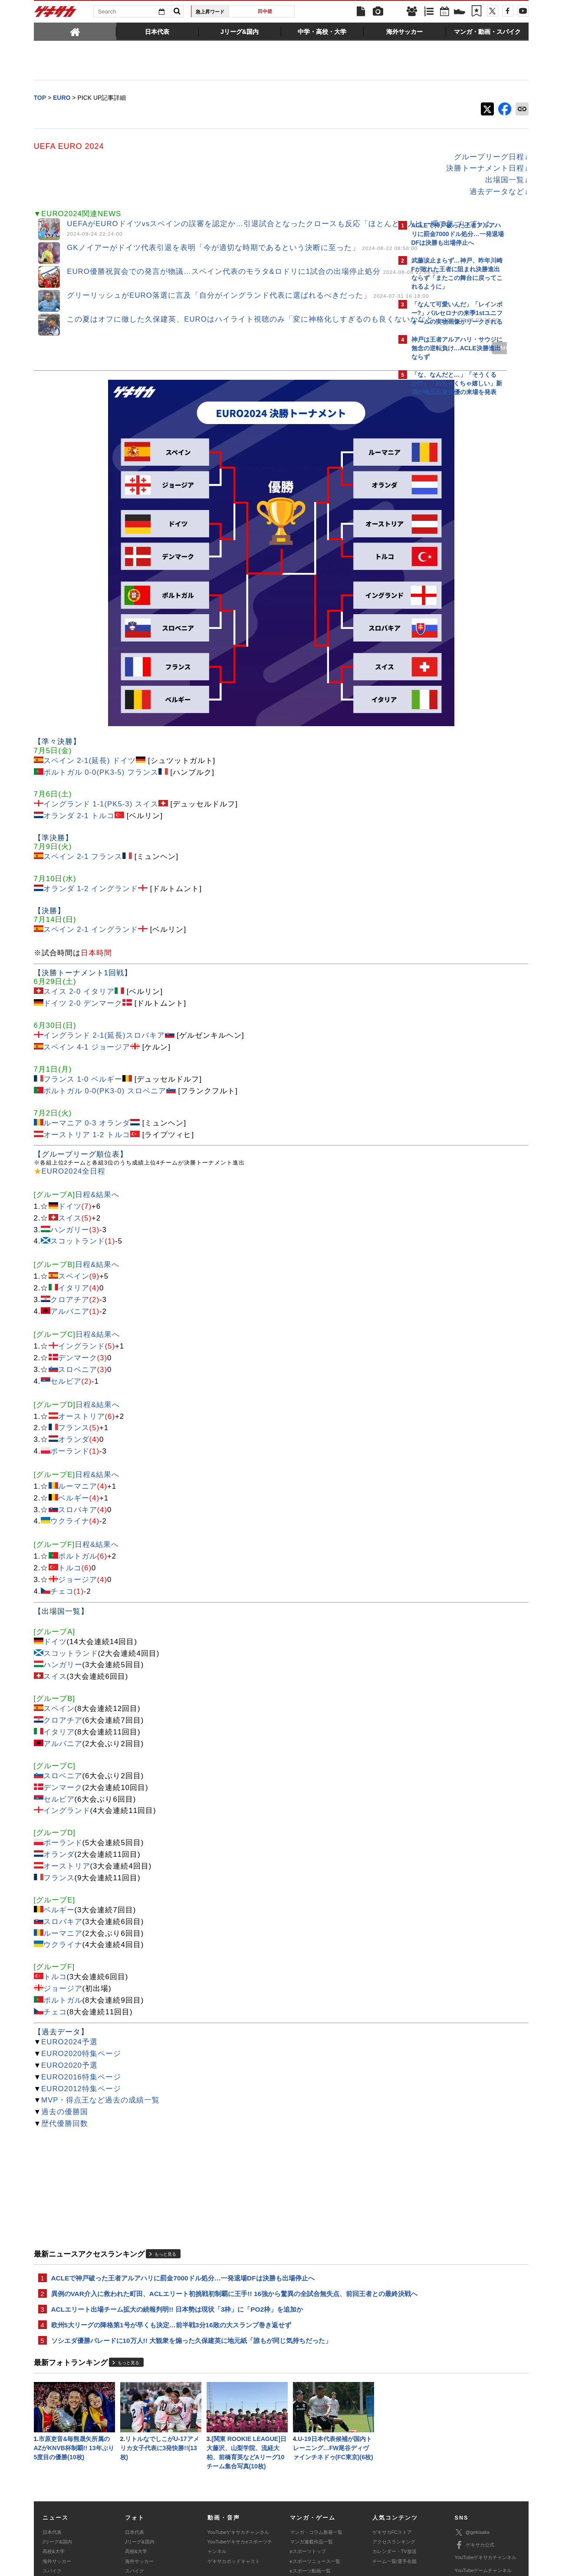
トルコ (70, 1467)
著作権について (192, 2511)
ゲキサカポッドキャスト (233, 2478)
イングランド (81, 1246)
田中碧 (265, 11)
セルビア (66, 1280)
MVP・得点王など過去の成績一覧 (100, 2000)
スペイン (73, 1175)
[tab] (75, 31)
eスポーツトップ (308, 2468)
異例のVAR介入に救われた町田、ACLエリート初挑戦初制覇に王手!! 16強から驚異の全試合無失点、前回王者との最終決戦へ (211, 2199)
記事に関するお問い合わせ (217, 2521)
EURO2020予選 (69, 1965)
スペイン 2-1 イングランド (91, 829)
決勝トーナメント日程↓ (335, 169)
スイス (70, 1117)
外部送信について (397, 2511)
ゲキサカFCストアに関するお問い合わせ (397, 2521)
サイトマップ (264, 2511)
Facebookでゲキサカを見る (448, 549)
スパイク (52, 2487)
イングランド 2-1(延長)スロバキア (104, 935)
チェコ (62, 1491)
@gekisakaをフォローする (446, 531)
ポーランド (69, 1350)
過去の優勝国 (64, 2011)
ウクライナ (69, 1421)
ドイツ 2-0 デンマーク (83, 902)
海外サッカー (57, 2478)
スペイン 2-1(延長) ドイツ (90, 660)
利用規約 (299, 2511)
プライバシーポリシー (343, 2511)
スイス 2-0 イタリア (79, 891)
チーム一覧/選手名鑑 (394, 2478)
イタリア (73, 1187)
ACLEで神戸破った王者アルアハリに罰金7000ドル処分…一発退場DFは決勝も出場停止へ (183, 2177)
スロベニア (77, 1269)
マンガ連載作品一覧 (311, 2458)
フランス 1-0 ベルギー (83, 978)
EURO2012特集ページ (81, 1988)
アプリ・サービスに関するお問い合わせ (300, 2521)
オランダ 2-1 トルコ (79, 715)
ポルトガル (77, 1455)
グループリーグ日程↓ (339, 158)
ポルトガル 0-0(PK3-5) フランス (101, 672)
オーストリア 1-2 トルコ (87, 1034)
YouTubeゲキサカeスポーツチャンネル (239, 2463)
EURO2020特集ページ (81, 1953)
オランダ (73, 1339)
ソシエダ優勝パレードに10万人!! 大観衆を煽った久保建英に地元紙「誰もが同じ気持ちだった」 (191, 2253)
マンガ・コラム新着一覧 (316, 2449)
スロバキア (77, 1409)
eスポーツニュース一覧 (315, 2478)
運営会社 (229, 2511)
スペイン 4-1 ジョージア (87, 946)
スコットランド (77, 1141)
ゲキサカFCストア (392, 2449)
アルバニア (69, 1211)
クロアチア (69, 1199)
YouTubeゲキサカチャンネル (238, 2449)
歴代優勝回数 (64, 2023)
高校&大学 (54, 2468)
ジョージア (77, 1479)
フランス (73, 1327)
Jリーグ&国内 (57, 2458)
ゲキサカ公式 (474, 2462)
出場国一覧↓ (354, 181)
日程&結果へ (97, 1094)
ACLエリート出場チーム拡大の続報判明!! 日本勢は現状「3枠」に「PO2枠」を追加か (177, 2220)
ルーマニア (77, 1386)
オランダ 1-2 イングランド (91, 788)
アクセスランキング (393, 2458)
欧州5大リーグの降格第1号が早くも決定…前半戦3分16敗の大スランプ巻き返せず (171, 2237)
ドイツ (70, 1106)
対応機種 (155, 2511)
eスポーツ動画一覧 (310, 2487)
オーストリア (81, 1316)
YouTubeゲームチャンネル (483, 2487)
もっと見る (165, 2154)
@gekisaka (472, 2449)
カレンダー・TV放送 (394, 2468)
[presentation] (75, 31)
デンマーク (77, 1257)
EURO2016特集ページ (81, 1976)
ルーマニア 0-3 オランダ (87, 1022)
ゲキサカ (55, 14)
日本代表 (52, 2449)
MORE (358, 353)
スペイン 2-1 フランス (83, 756)
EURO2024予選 (69, 1941)
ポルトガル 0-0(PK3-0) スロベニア (105, 990)
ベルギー (73, 1397)
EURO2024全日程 (74, 1070)
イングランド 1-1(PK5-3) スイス (101, 704)
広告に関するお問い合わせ (149, 2521)
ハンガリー (69, 1129)
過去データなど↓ (347, 192)
